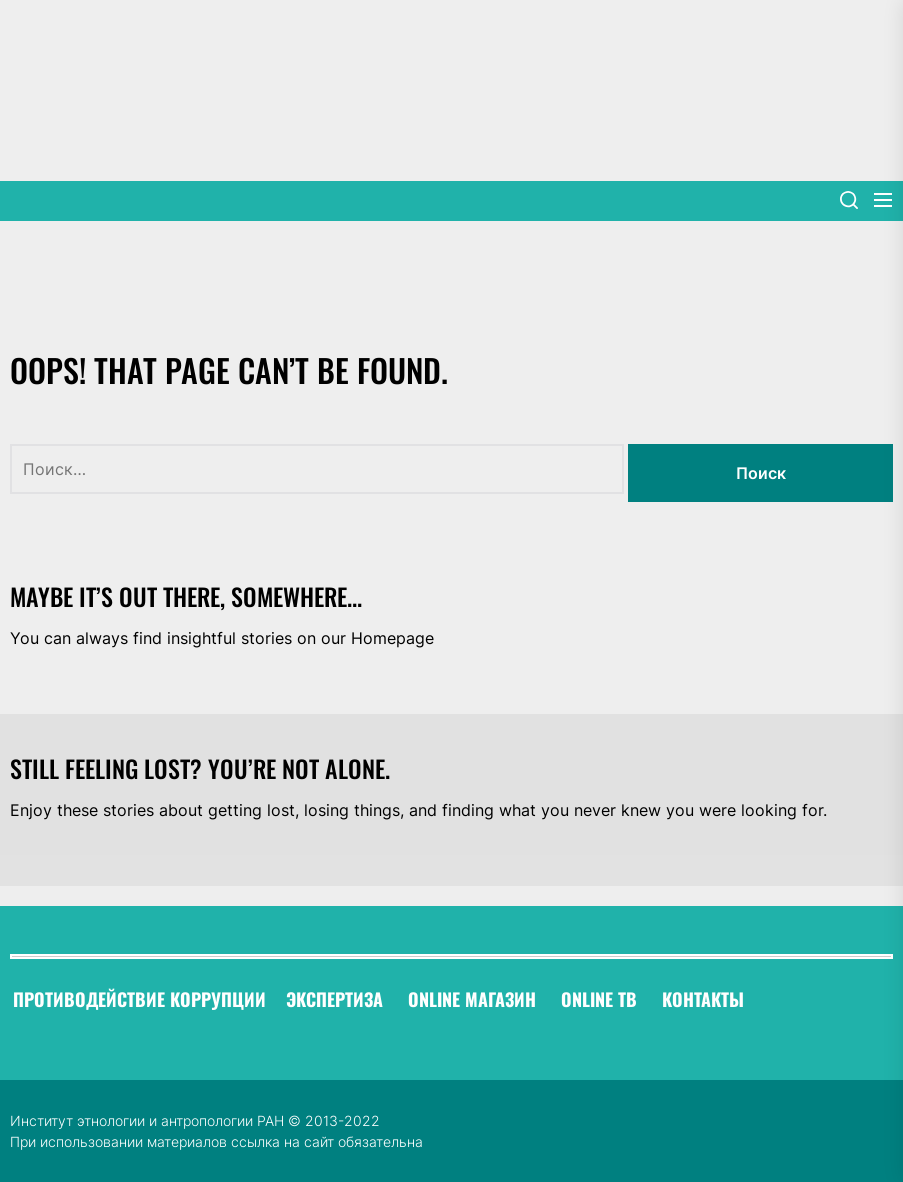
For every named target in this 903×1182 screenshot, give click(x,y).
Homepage (392, 638)
